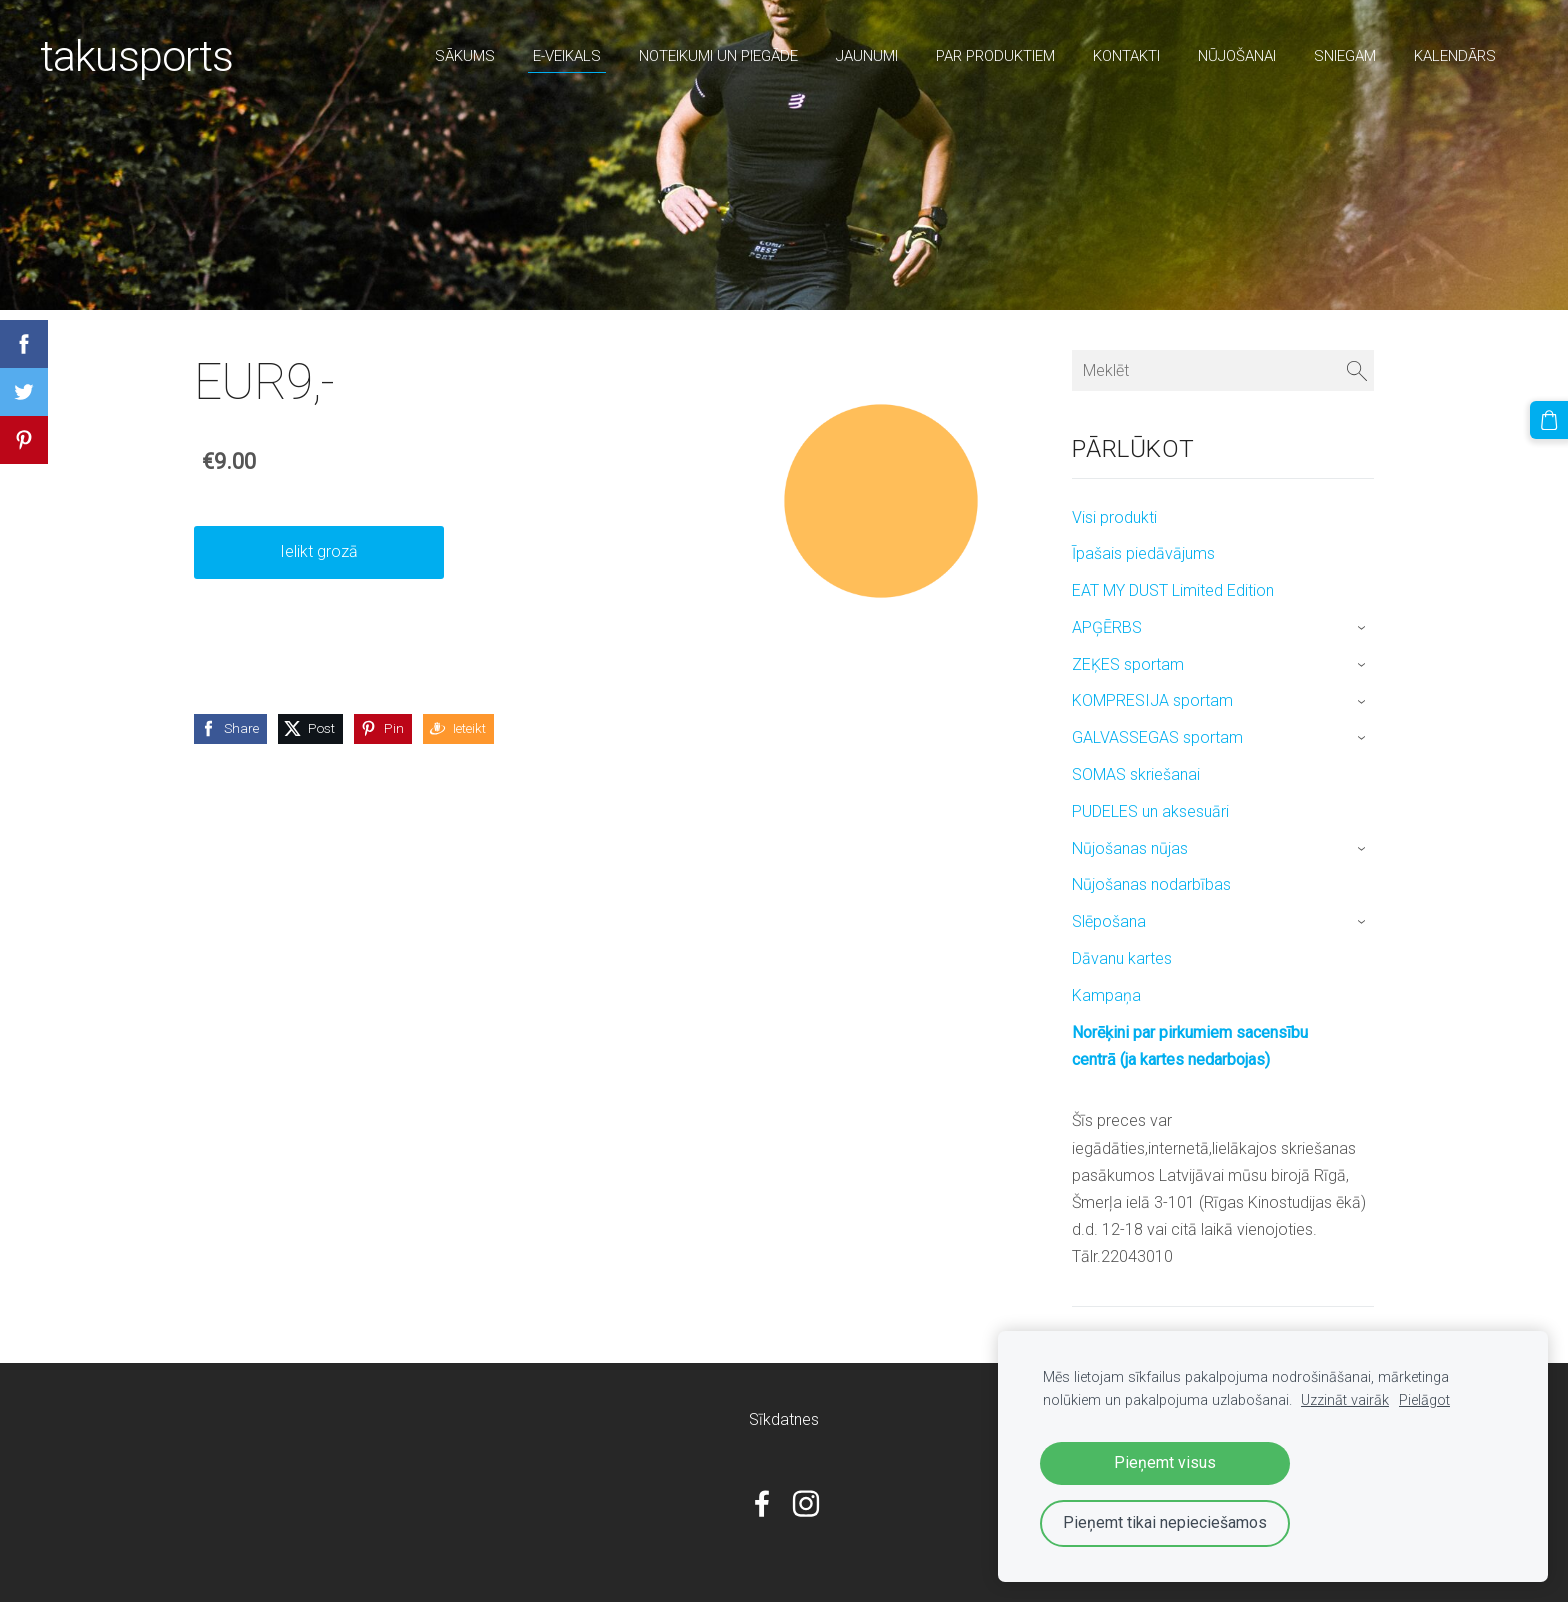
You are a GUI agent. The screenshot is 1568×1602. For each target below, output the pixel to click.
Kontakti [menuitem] (1126, 56)
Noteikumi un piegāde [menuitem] (718, 56)
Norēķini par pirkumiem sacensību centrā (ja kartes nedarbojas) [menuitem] (1190, 1046)
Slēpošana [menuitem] (1109, 921)
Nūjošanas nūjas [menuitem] (1130, 848)
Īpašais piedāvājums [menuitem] (1143, 553)
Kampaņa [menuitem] (1106, 995)
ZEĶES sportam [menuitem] (1128, 664)
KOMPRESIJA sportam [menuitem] (1152, 700)
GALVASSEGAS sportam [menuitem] (1157, 737)
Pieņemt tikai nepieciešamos (1165, 1522)
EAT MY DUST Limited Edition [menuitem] (1173, 590)
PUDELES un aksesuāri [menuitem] (1150, 811)
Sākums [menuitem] (465, 56)
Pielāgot (1424, 1400)
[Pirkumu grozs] (1549, 420)
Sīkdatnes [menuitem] (784, 1419)
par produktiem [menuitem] (995, 56)
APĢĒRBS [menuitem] (1107, 627)
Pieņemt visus (1165, 1462)
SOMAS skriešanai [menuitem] (1136, 774)
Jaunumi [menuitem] (867, 56)
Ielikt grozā (319, 551)
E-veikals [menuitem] (567, 56)
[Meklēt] (1223, 370)
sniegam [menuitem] (1345, 56)
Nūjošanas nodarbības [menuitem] (1151, 884)
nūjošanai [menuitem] (1237, 56)
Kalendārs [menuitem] (1455, 56)
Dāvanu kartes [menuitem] (1122, 958)
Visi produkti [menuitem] (1114, 517)
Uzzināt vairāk (1345, 1400)
